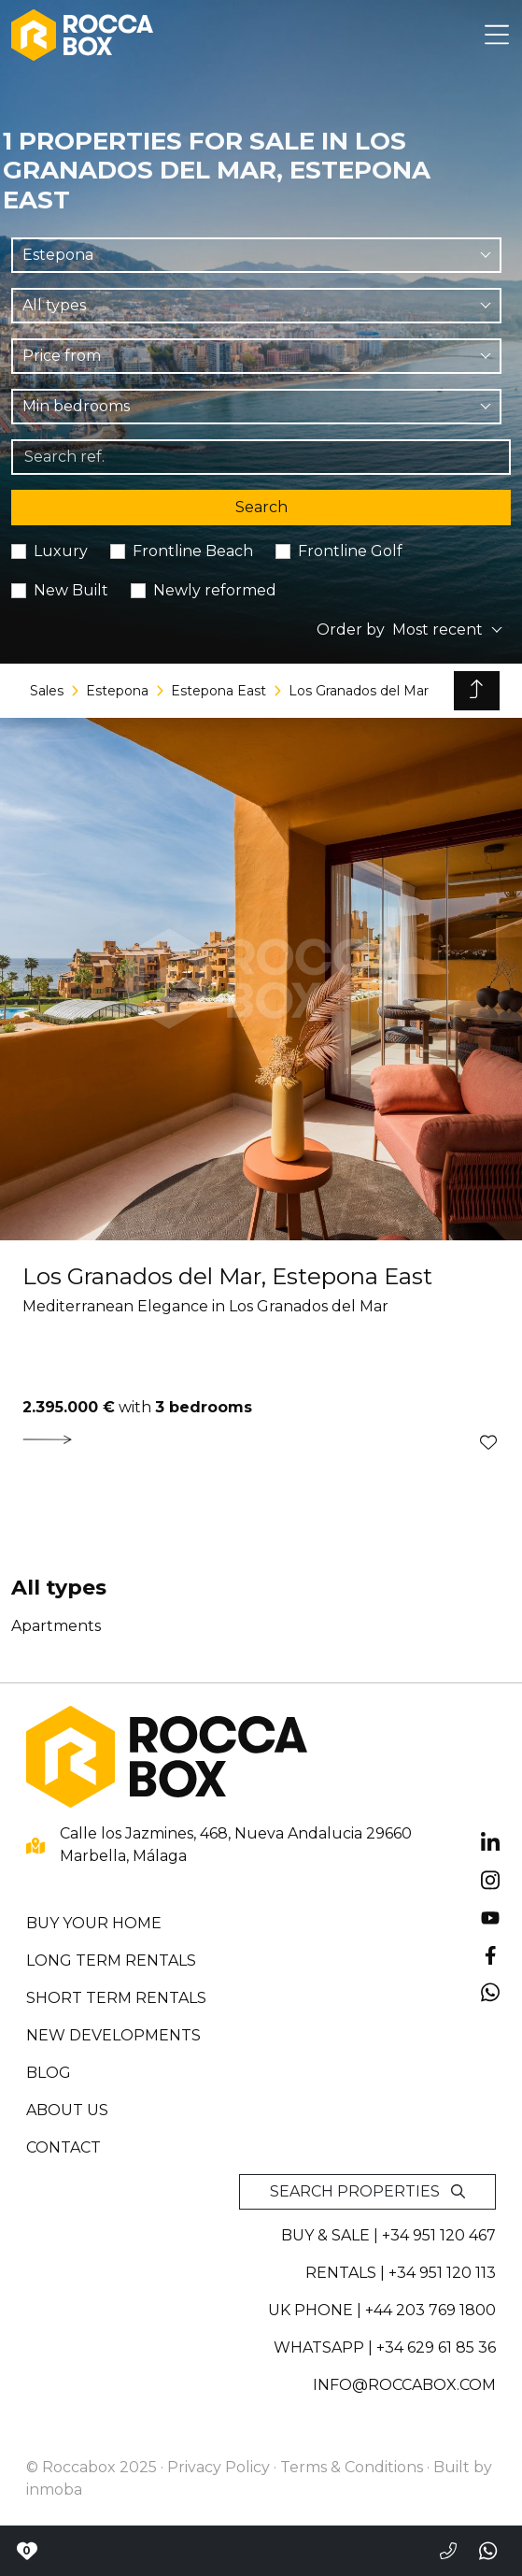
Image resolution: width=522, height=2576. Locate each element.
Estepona (117, 690)
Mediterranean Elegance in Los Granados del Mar (205, 1306)
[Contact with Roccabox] (26, 2550)
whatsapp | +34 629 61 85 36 (385, 2347)
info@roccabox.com (404, 2385)
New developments (113, 2035)
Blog (48, 2073)
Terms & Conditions (351, 2467)
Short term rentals (116, 1998)
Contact (63, 2147)
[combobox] (256, 255)
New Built (71, 590)
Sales (46, 690)
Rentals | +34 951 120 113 (400, 2273)
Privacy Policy (218, 2467)
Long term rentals (111, 1960)
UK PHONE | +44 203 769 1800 (382, 2310)
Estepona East (218, 690)
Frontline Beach (193, 551)
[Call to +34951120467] (448, 2550)
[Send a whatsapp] (489, 2550)
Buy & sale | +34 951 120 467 (388, 2235)
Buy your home (94, 1923)
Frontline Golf (350, 551)
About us (67, 2110)
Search (261, 507)
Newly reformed (214, 590)
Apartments (56, 1626)
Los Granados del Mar (359, 690)
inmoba (54, 2489)
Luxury (61, 551)
